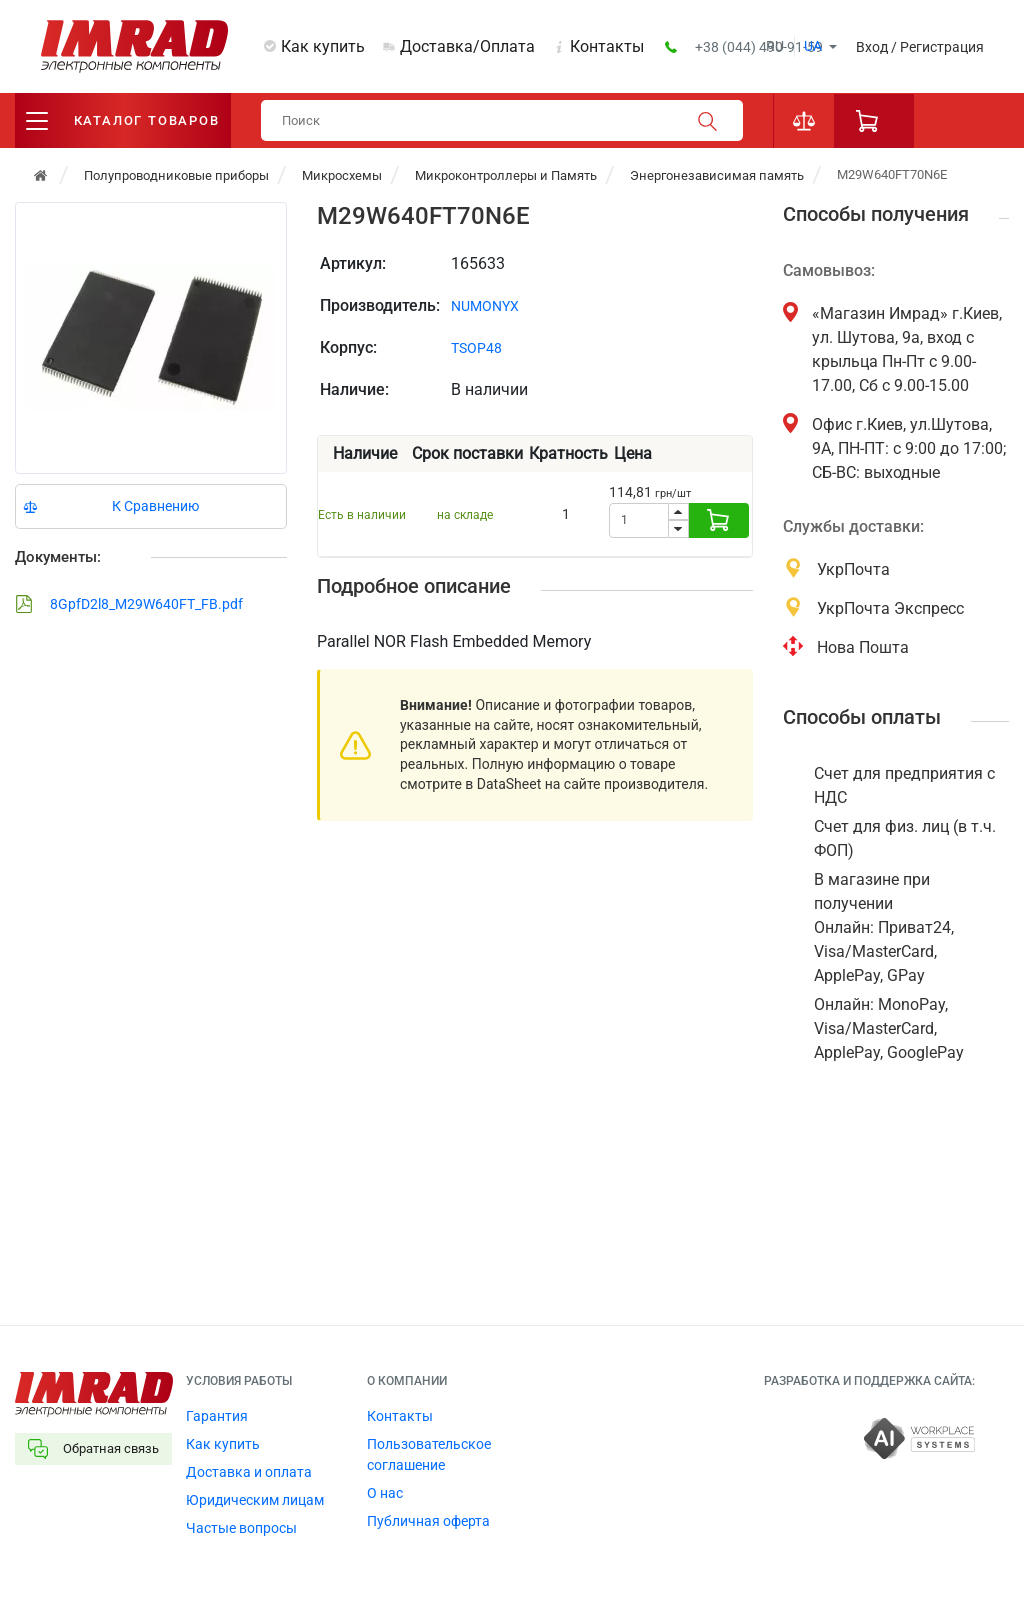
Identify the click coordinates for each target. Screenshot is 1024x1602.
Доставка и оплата (249, 1472)
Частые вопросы (241, 1528)
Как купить (323, 46)
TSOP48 (476, 348)
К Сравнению (155, 506)
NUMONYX (485, 306)
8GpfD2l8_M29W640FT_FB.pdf (129, 604)
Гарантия (217, 1416)
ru (775, 46)
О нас (385, 1493)
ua (813, 46)
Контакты (607, 46)
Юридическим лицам (255, 1500)
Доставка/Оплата (467, 46)
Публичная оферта (428, 1521)
